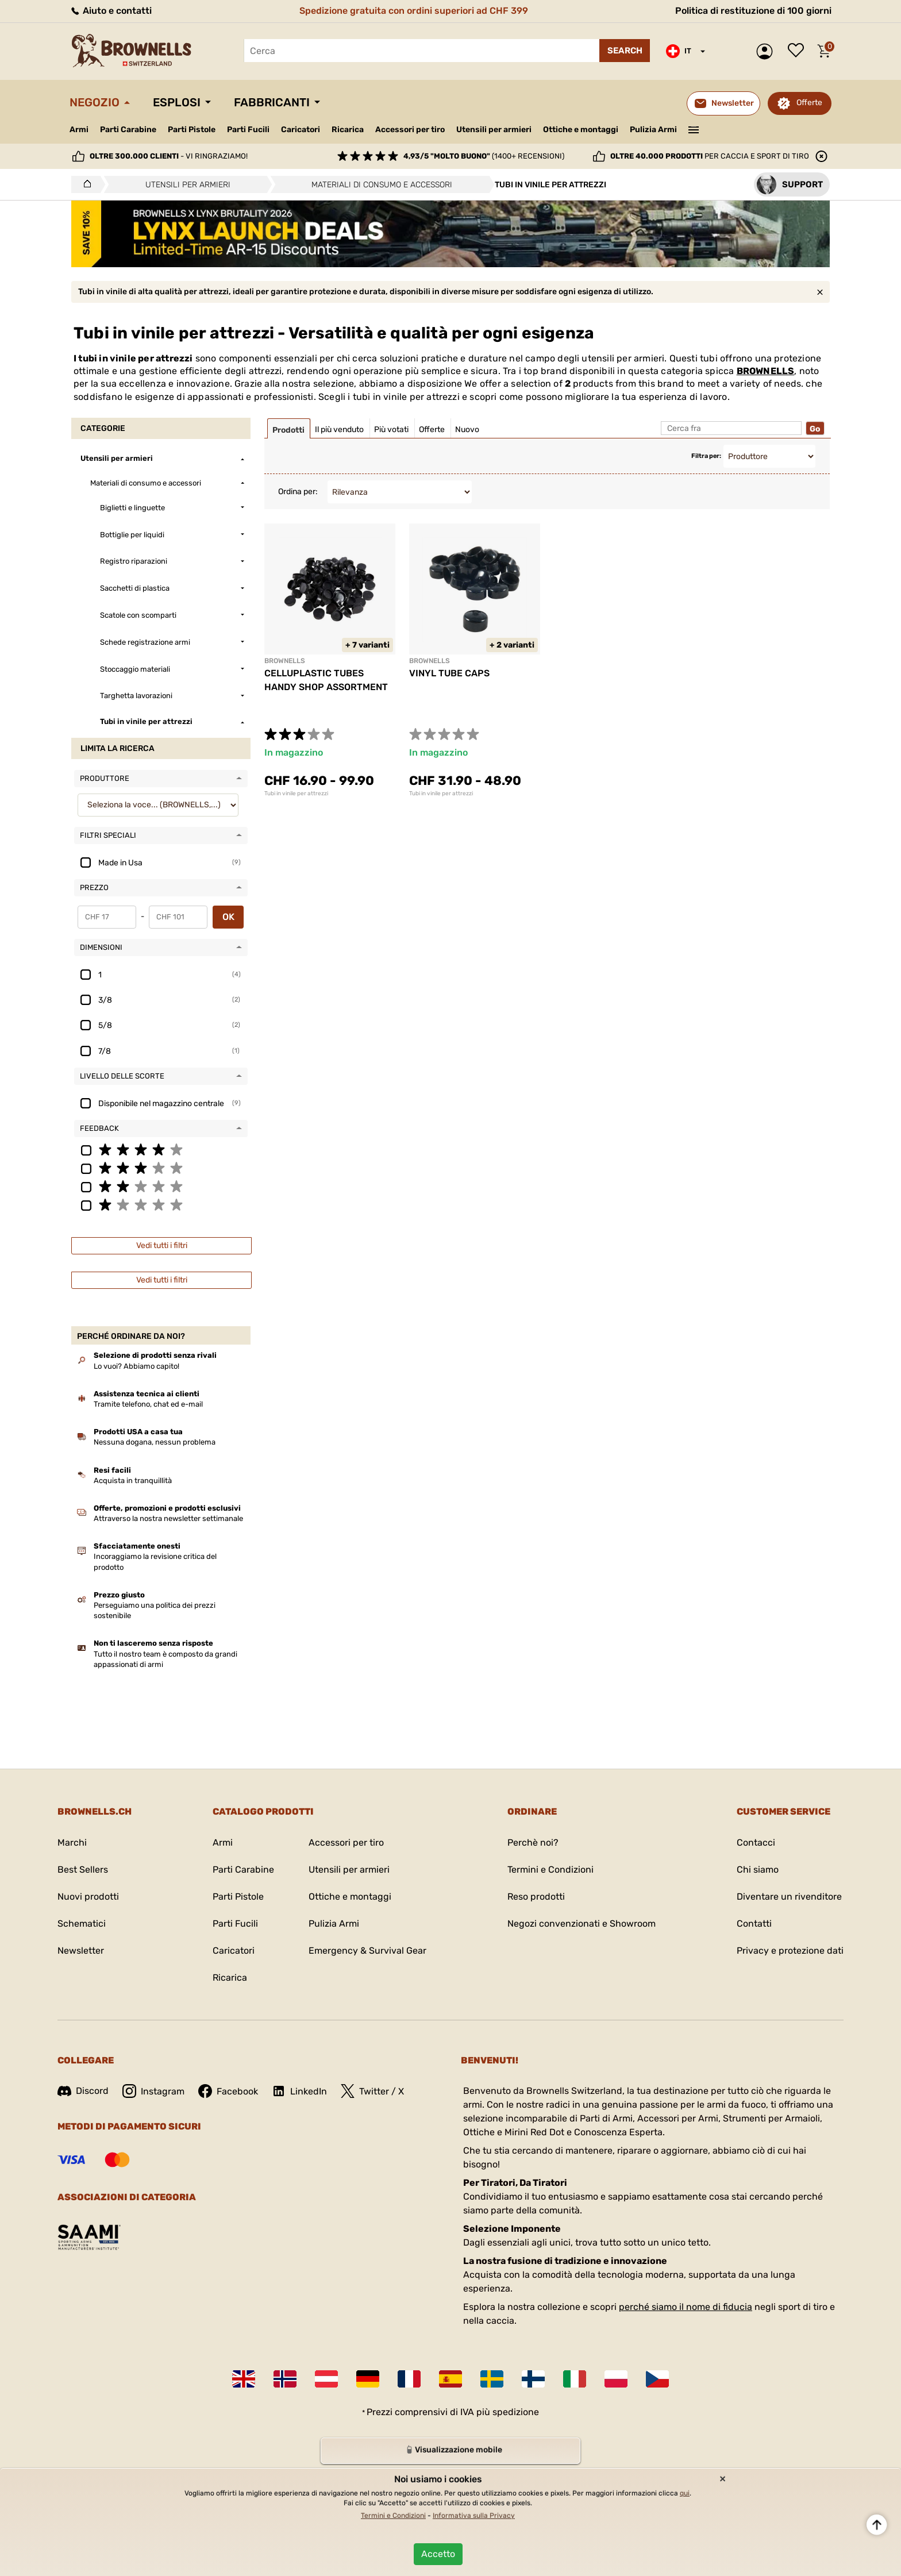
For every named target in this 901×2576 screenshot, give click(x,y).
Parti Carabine (128, 129)
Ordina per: (298, 491)
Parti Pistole (191, 129)
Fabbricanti (272, 102)
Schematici (81, 1923)
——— (694, 128)
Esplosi (177, 102)
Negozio (95, 102)
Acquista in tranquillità (133, 1480)
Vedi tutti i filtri (161, 1245)
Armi (79, 129)
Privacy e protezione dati (790, 1950)
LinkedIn (299, 2091)
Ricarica (348, 129)
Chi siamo (758, 1869)
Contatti (754, 1923)
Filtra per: (706, 456)
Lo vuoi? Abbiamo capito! (136, 1366)
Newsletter (80, 1950)
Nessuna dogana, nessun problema (154, 1442)
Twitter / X (372, 2091)
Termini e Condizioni (550, 1869)
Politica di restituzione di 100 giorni (753, 10)
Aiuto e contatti (111, 10)
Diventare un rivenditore (789, 1896)
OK (228, 916)
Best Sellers (82, 1869)
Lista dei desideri (799, 51)
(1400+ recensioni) (483, 156)
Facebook (228, 2091)
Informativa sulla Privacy (474, 2516)
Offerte (809, 102)
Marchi (72, 1842)
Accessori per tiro (410, 130)
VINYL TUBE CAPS (449, 673)
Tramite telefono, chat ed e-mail (148, 1404)
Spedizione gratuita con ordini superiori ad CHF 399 (413, 10)
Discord (83, 2090)
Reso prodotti (536, 1896)
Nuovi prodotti (88, 1896)
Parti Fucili (248, 129)
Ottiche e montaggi (580, 129)
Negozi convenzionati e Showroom (581, 1923)
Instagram (153, 2091)
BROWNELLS (766, 370)
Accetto (438, 2553)
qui (685, 2493)
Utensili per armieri (494, 129)
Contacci (756, 1842)
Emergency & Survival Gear (367, 1950)
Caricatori (300, 129)
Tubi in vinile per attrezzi (296, 793)
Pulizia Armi (653, 129)
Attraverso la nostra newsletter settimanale (168, 1518)
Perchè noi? (533, 1842)
